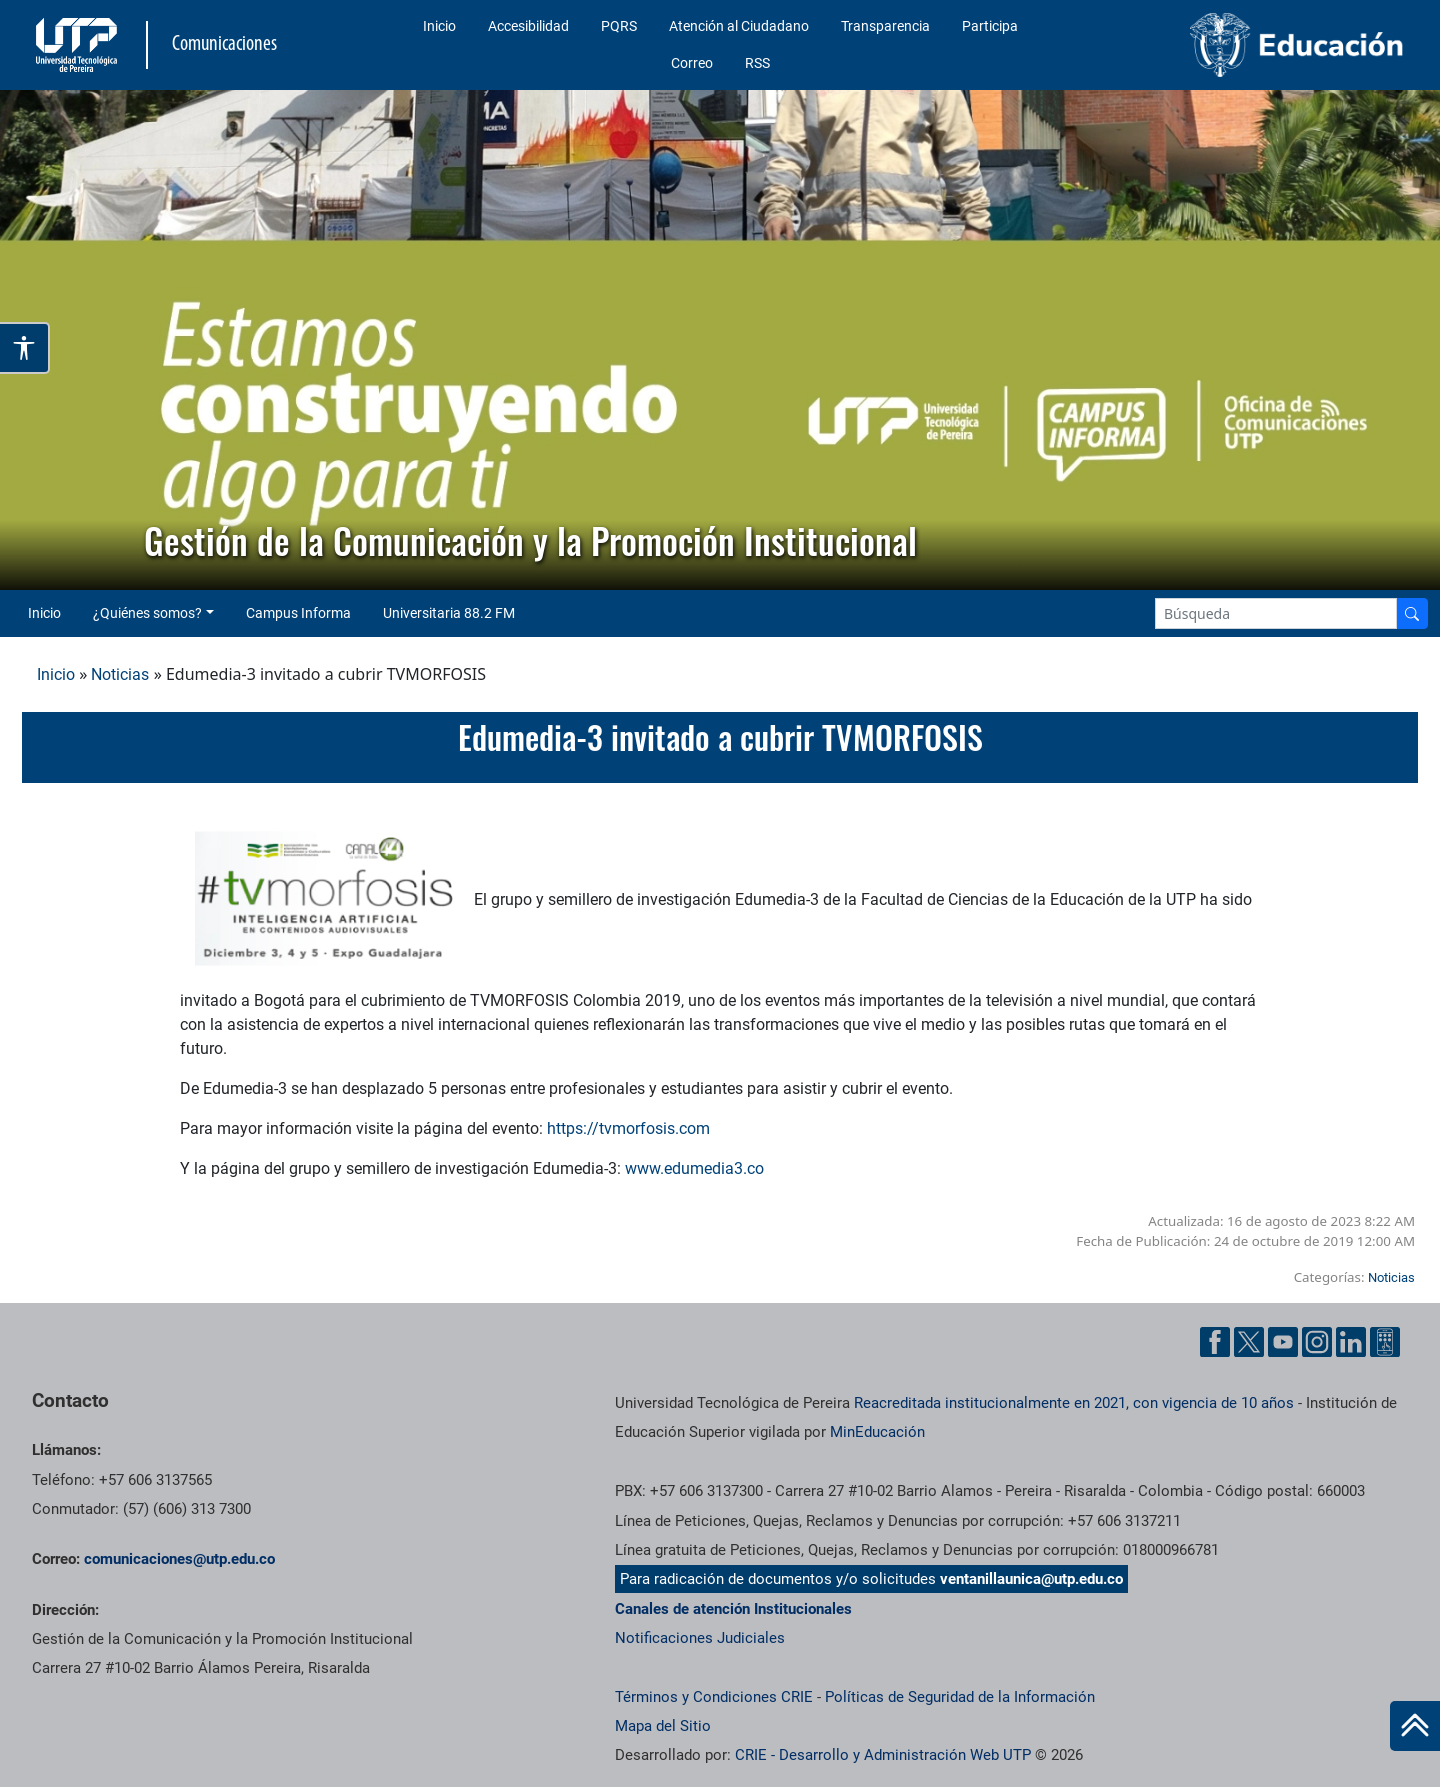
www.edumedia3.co (694, 1168)
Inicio (439, 26)
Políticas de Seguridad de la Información (960, 1697)
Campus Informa (298, 613)
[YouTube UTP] (1283, 1342)
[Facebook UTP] (1215, 1342)
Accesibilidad (528, 26)
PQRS (619, 26)
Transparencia (885, 26)
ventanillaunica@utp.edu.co (1031, 1579)
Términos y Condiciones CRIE (714, 1697)
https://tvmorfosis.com (628, 1128)
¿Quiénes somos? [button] (147, 613)
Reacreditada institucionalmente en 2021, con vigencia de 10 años (1074, 1403)
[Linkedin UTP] (1351, 1342)
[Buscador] (1412, 613)
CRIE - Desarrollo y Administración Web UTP (883, 1755)
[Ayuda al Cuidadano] (1385, 1342)
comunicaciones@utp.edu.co (179, 1559)
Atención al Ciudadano (739, 26)
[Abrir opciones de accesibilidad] (25, 348)
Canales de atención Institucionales (733, 1609)
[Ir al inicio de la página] (1415, 1726)
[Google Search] (1276, 613)
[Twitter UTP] (1249, 1342)
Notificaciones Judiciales (700, 1638)
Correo (692, 63)
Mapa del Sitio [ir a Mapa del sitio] (663, 1726)
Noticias (120, 674)
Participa (990, 26)
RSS (757, 63)
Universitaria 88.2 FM (449, 613)
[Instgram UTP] (1317, 1342)
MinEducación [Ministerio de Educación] (877, 1432)
